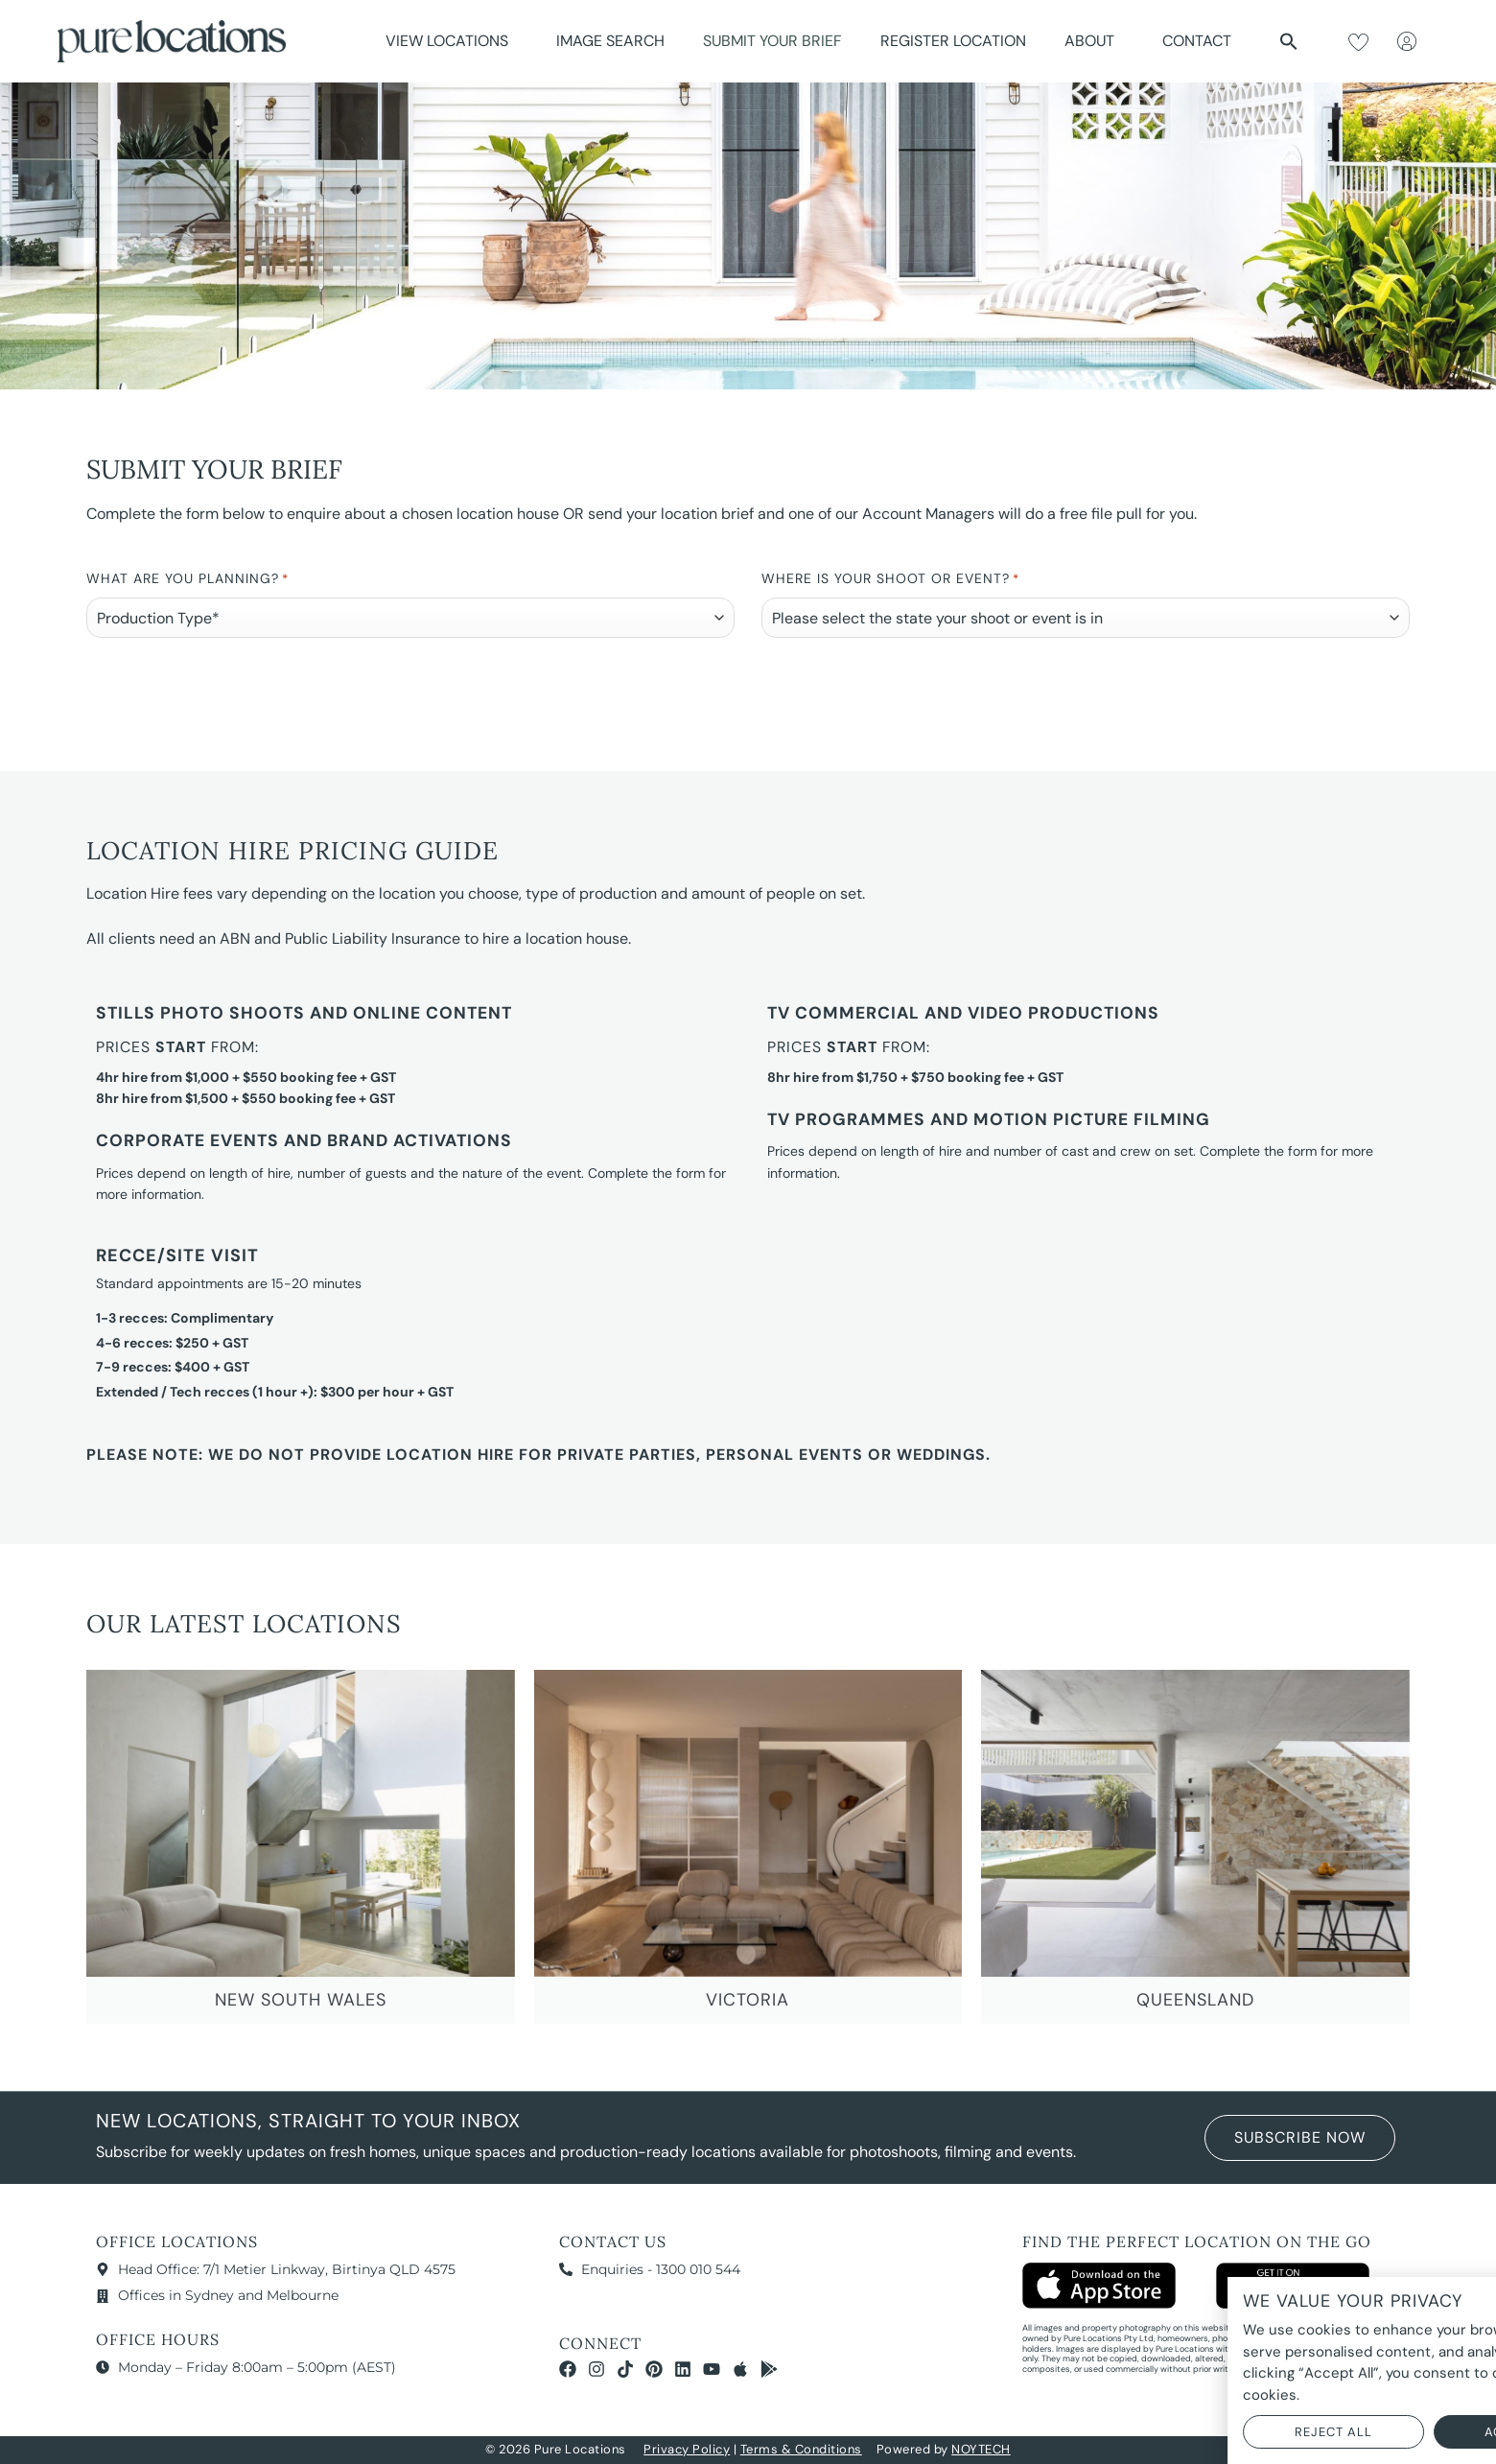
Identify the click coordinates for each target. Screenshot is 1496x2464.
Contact (1196, 41)
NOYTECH (981, 2449)
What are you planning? (187, 580)
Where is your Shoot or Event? (890, 580)
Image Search (610, 41)
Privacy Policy (686, 2449)
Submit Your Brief (772, 41)
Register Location (953, 41)
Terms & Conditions (801, 2449)
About (1094, 41)
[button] (1289, 41)
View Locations (452, 41)
